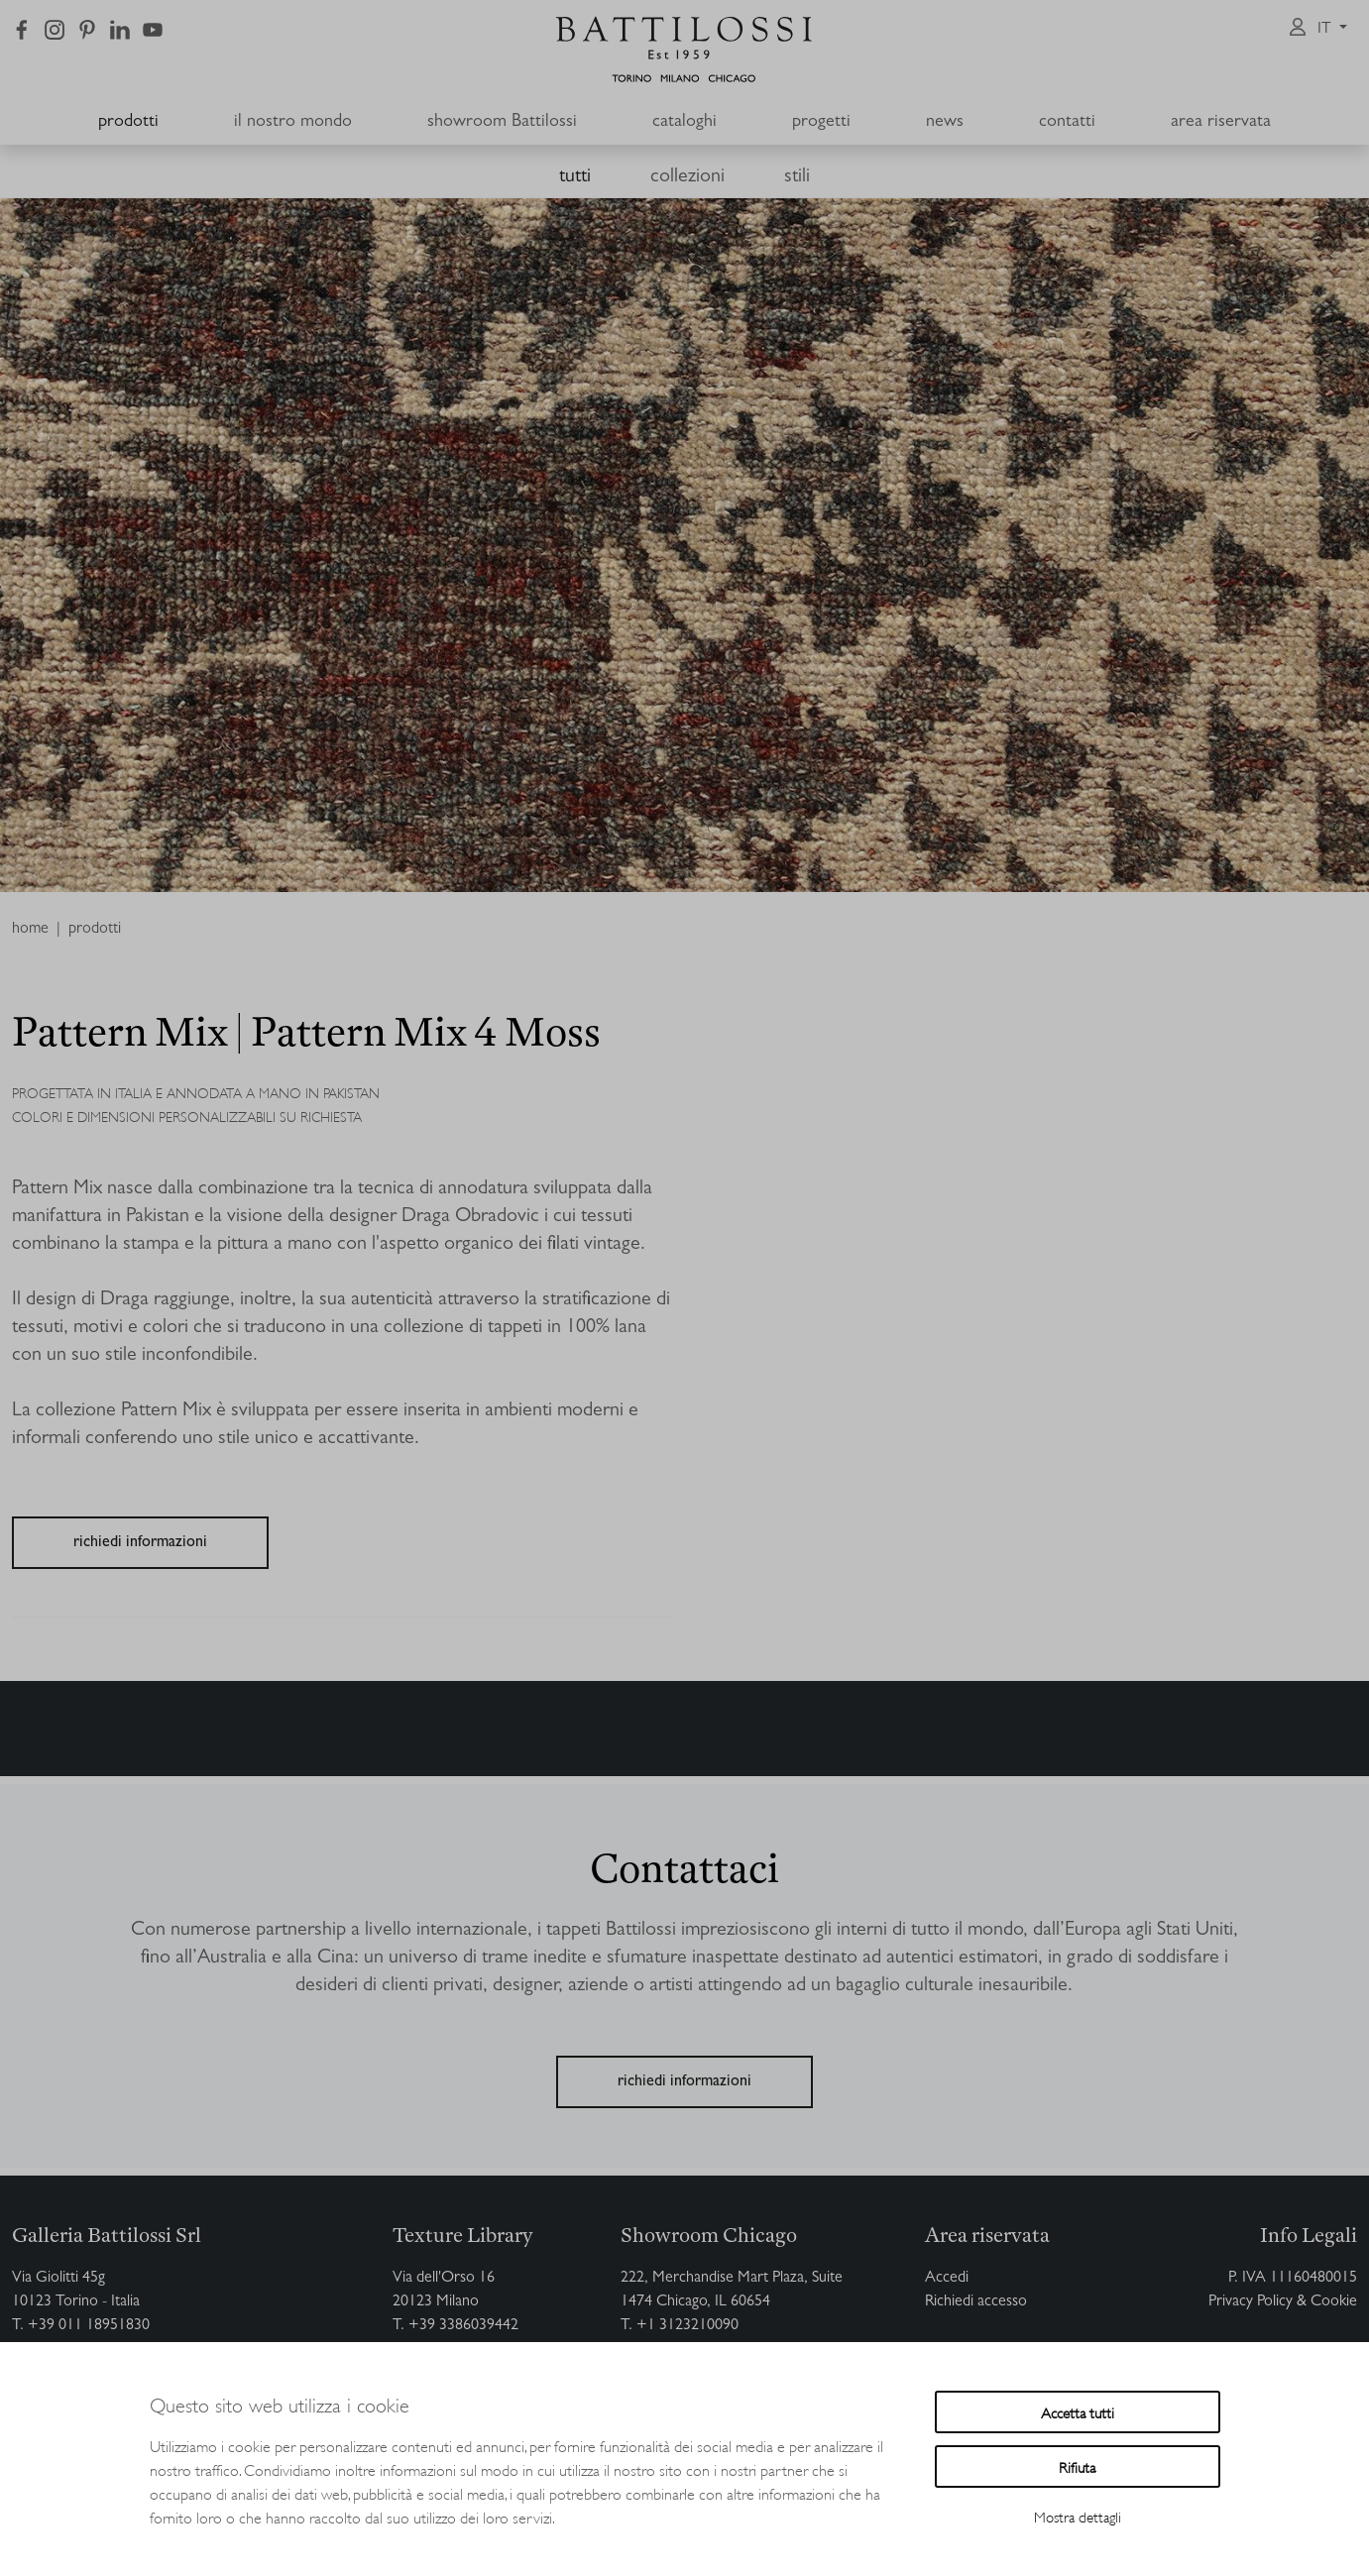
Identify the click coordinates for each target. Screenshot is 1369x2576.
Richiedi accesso (976, 2302)
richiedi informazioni (140, 1543)
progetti (821, 123)
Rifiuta (1077, 2466)
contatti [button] (1067, 123)
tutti (575, 177)
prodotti (128, 123)
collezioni (687, 177)
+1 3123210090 (687, 2326)
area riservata (1221, 123)
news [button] (945, 123)
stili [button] (797, 177)
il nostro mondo (293, 123)
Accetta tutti (1077, 2411)
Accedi (947, 2279)
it (1326, 30)
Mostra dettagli (1077, 2516)
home (30, 930)
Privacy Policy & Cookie (1282, 2302)
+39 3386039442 (463, 2326)
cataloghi (684, 123)
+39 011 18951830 (89, 2326)
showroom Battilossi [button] (502, 123)
